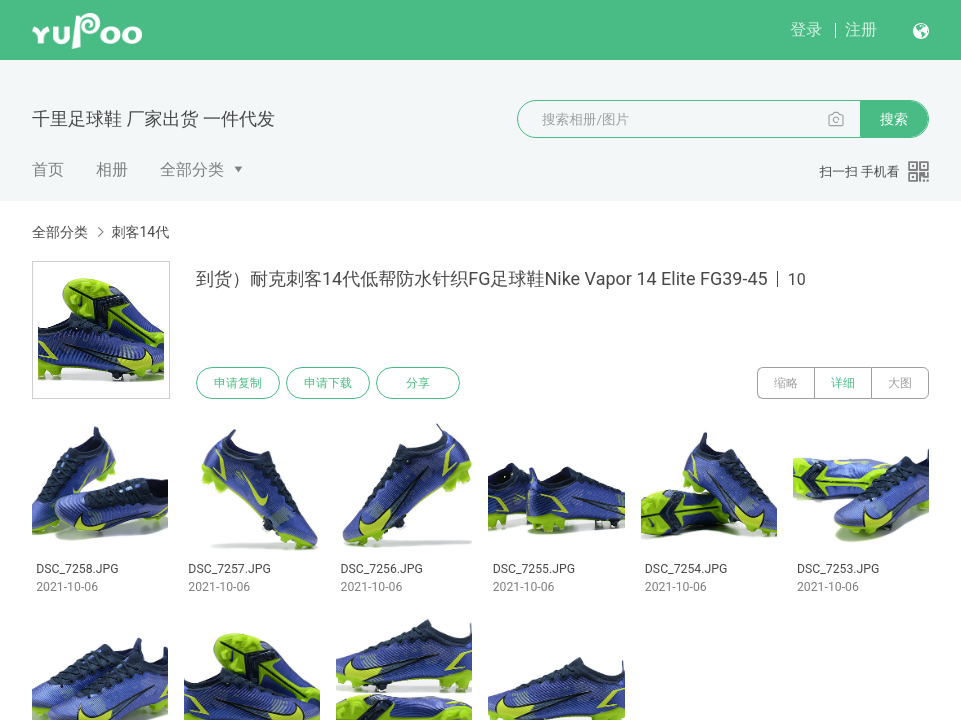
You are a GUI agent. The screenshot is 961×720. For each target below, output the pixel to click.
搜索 (894, 119)
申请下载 (328, 383)
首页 (48, 169)
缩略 (786, 383)
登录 (806, 29)
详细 (843, 383)
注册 (861, 29)
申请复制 (238, 383)
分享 (418, 383)
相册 (112, 169)
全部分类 (192, 169)
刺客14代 (140, 232)
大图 (900, 383)
